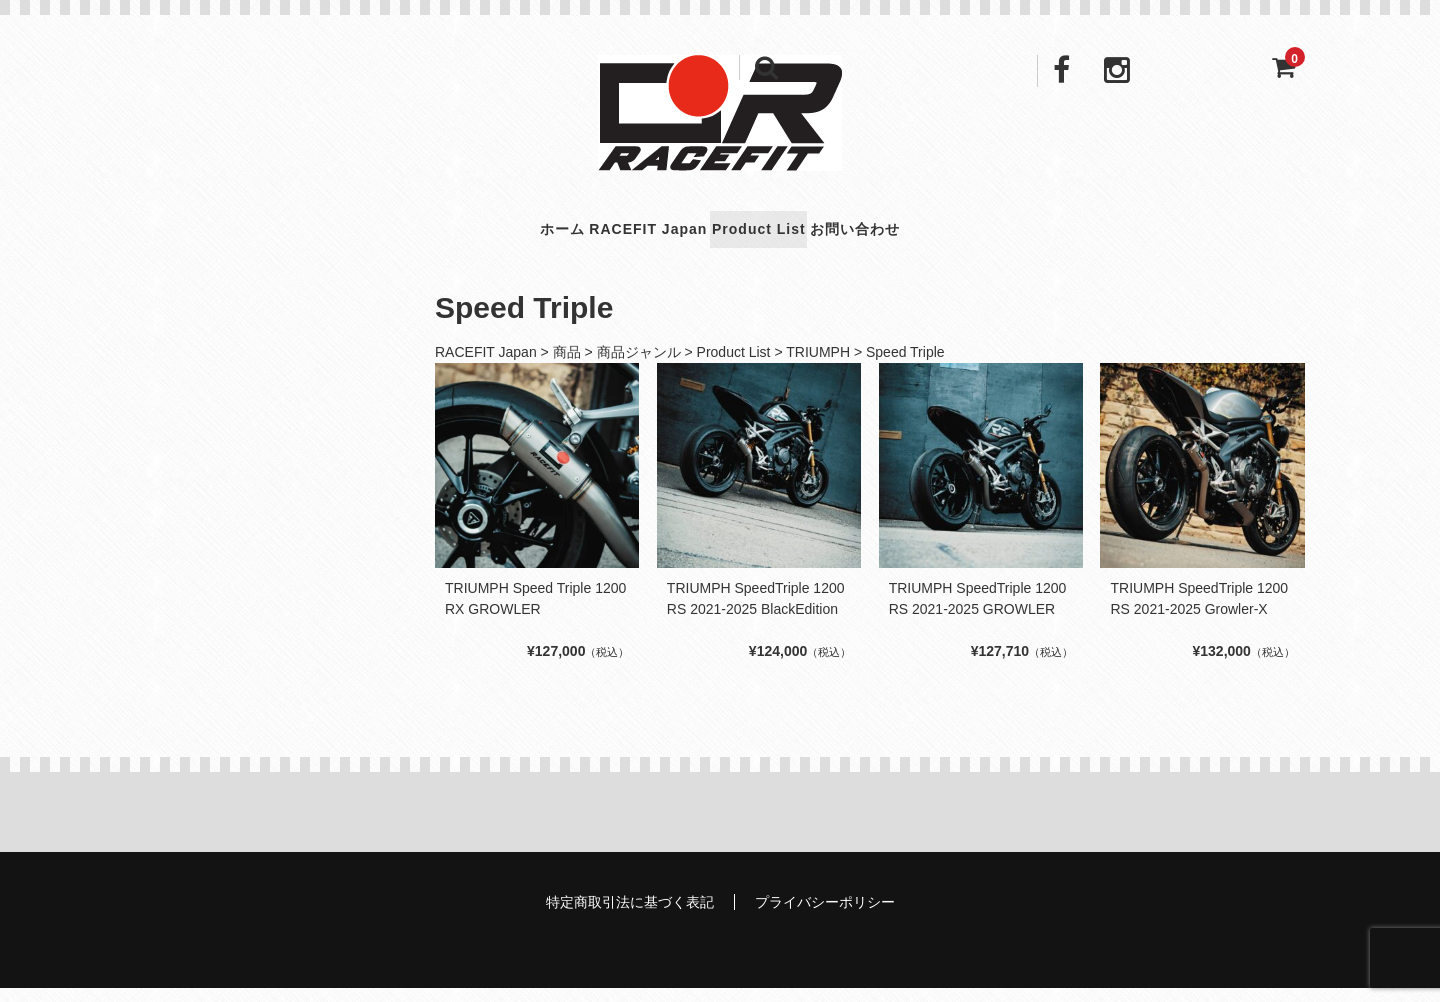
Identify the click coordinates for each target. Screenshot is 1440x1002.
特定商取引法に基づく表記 (630, 916)
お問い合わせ (937, 236)
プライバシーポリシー (825, 916)
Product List (784, 236)
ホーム (477, 236)
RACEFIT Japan (617, 236)
